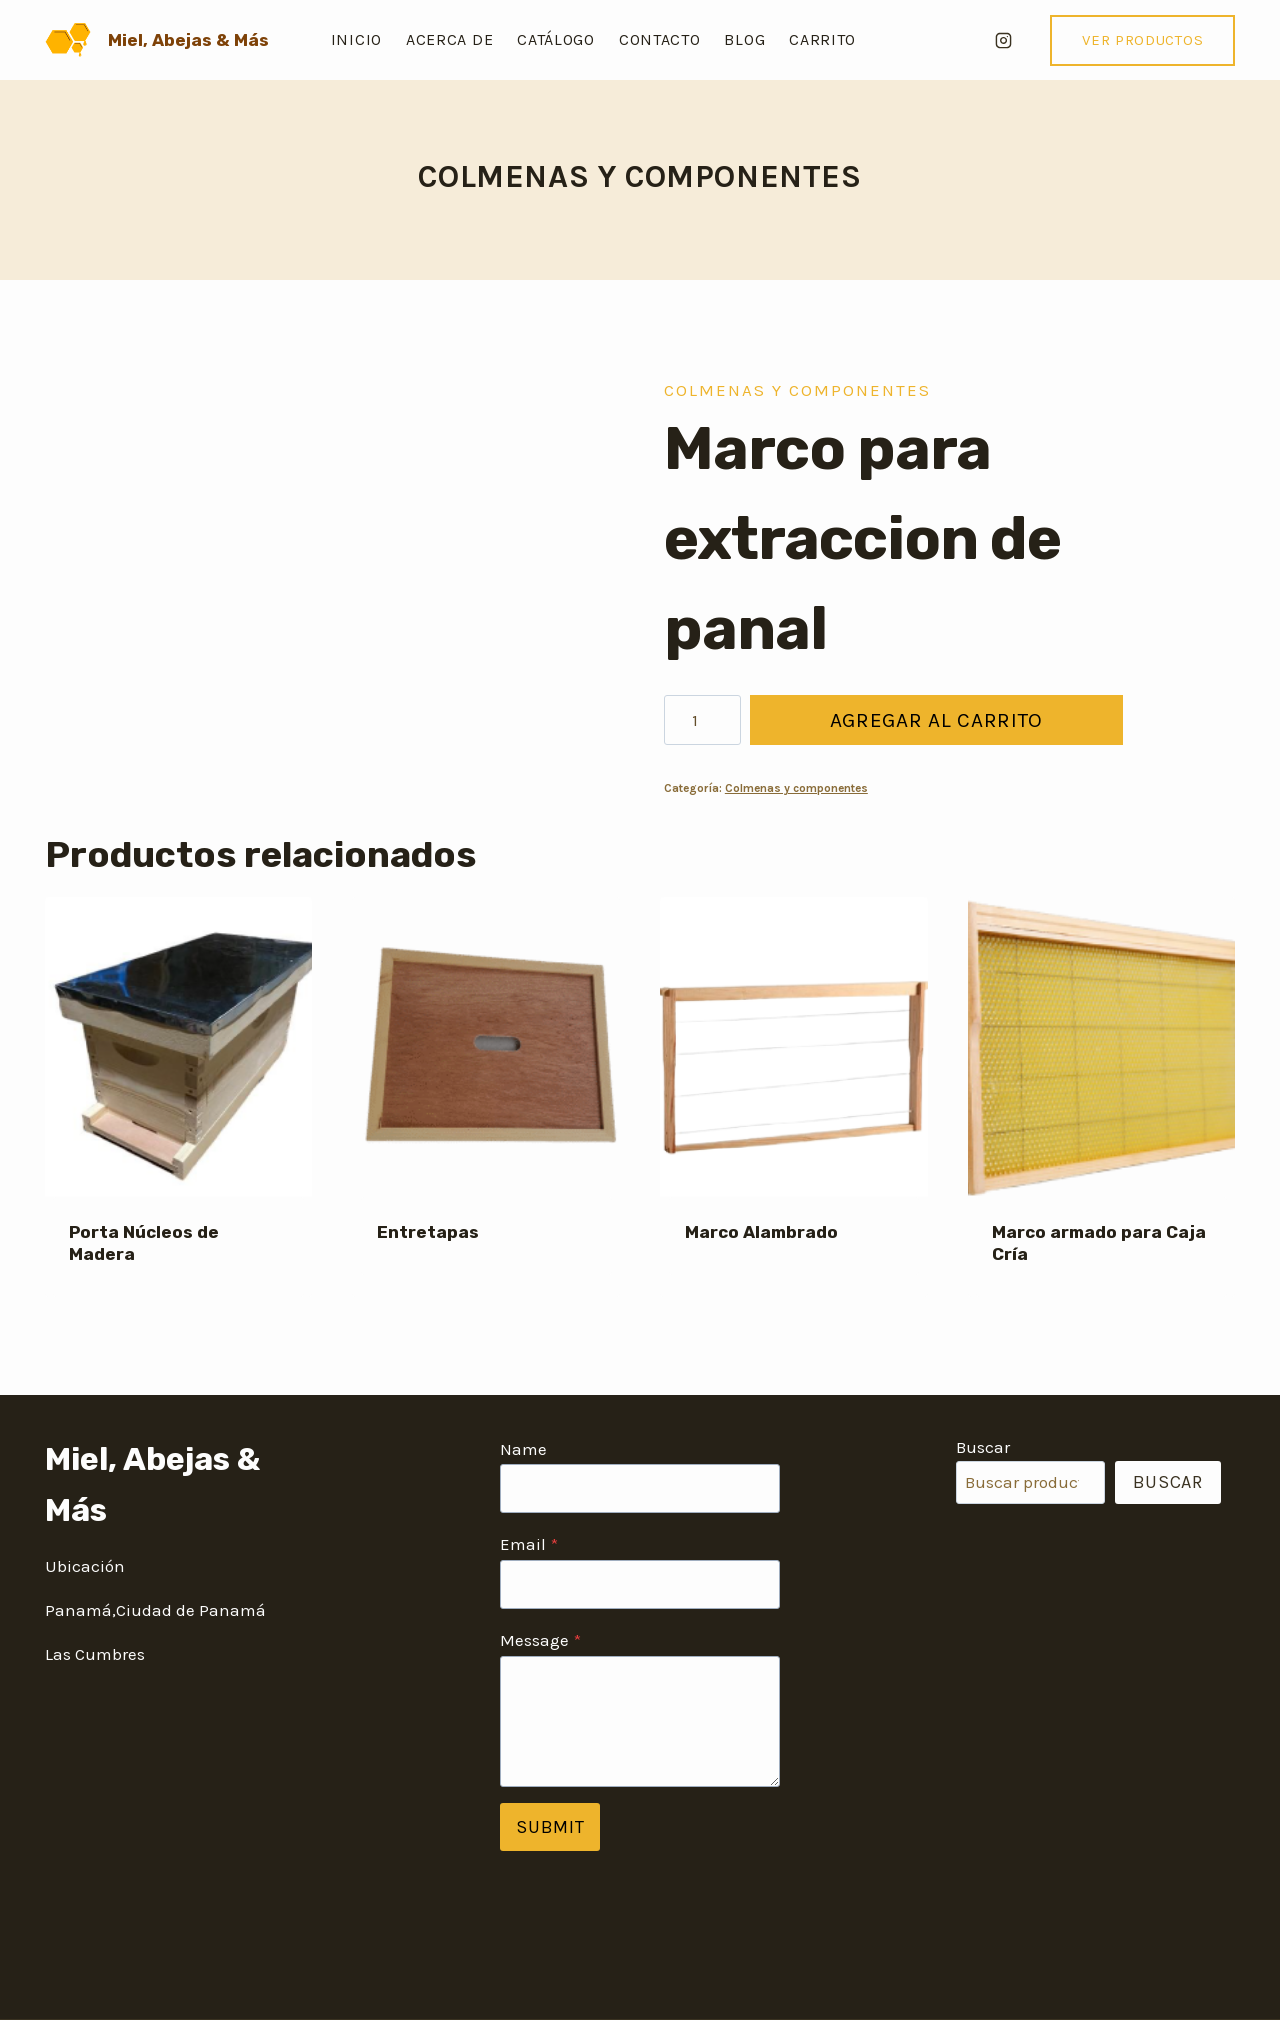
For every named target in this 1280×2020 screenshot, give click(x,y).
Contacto (660, 39)
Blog (744, 39)
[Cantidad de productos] (702, 720)
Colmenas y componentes (639, 176)
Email (529, 1544)
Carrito (822, 39)
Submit (550, 1827)
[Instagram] (1003, 40)
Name (523, 1449)
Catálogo (556, 39)
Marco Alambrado (761, 1232)
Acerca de (449, 39)
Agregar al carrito (935, 720)
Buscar (983, 1447)
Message (540, 1640)
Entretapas (428, 1232)
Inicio (356, 39)
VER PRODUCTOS (1142, 40)
